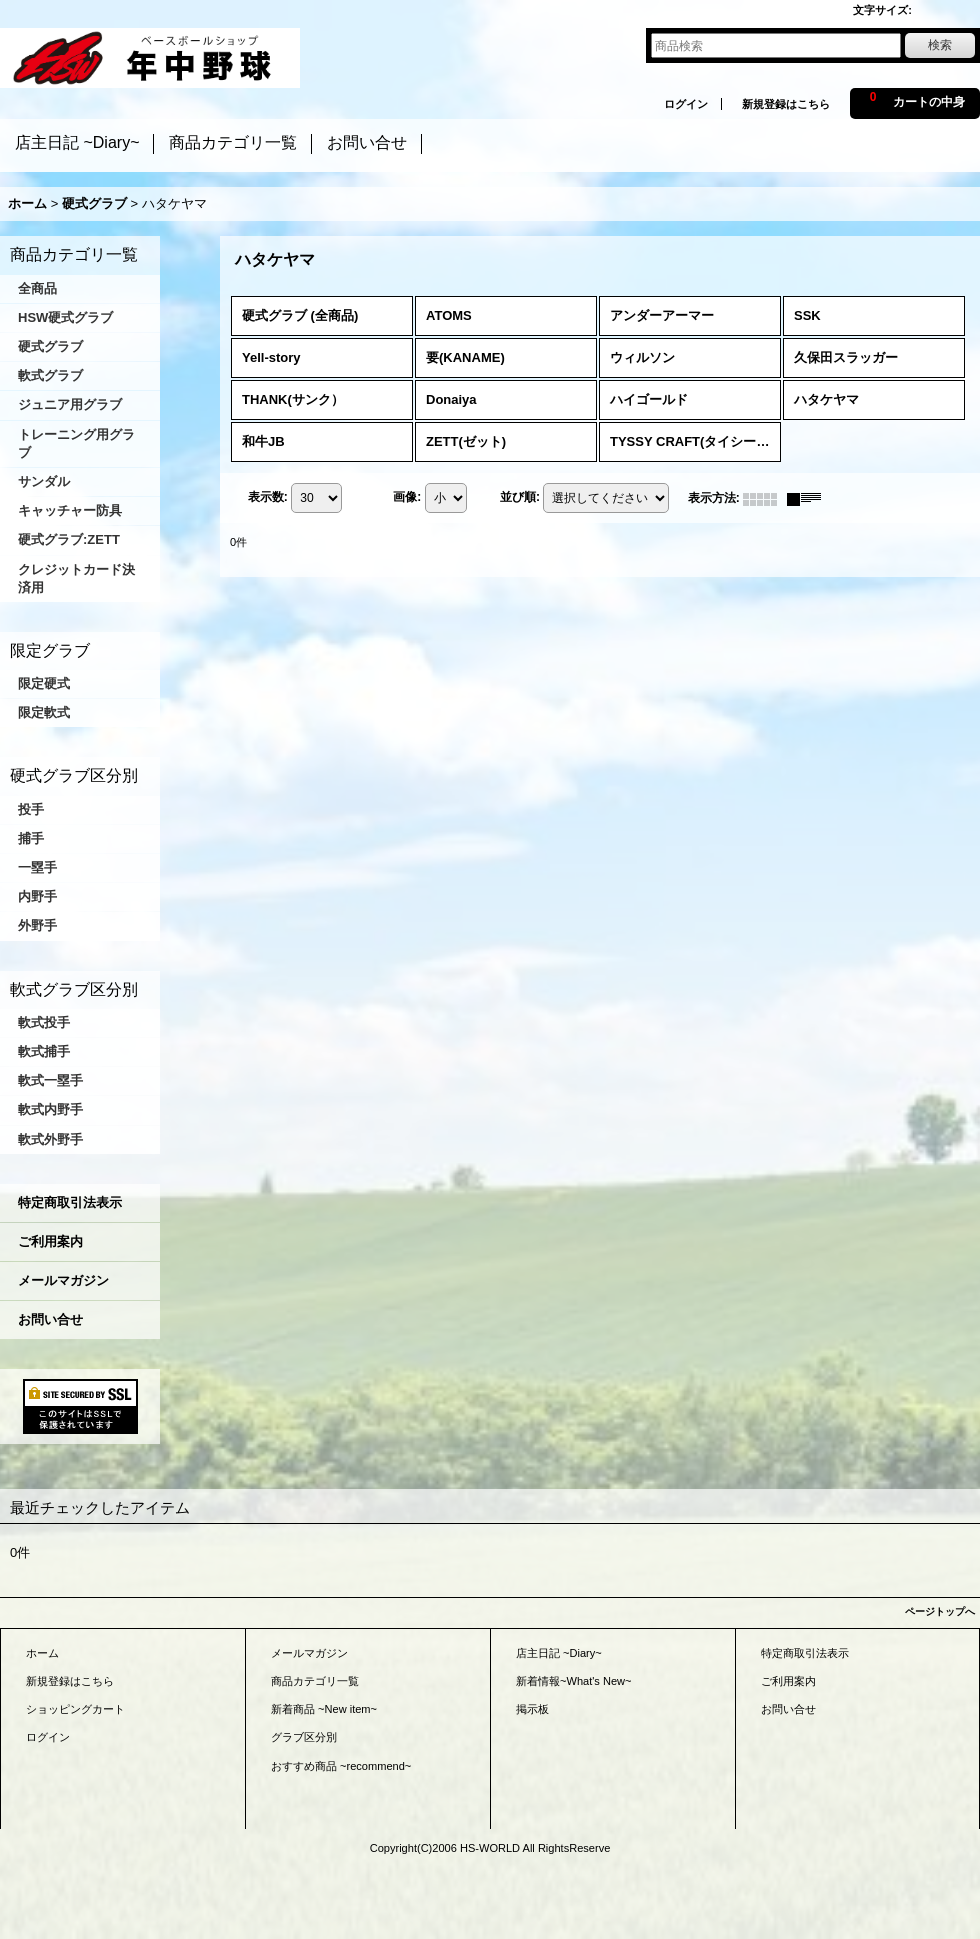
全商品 (37, 288)
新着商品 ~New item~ (324, 1709)
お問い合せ (50, 1319)
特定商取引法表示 (70, 1202)
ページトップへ (940, 1611)
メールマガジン (63, 1280)
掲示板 (532, 1709)
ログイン (686, 104)
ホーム (42, 1653)
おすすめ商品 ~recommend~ (341, 1766)
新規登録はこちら (786, 104)
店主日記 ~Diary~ (559, 1653)
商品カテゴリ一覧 (315, 1681)
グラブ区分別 (304, 1737)
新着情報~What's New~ (574, 1681)
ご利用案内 (50, 1241)
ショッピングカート (75, 1709)
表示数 (268, 498)
